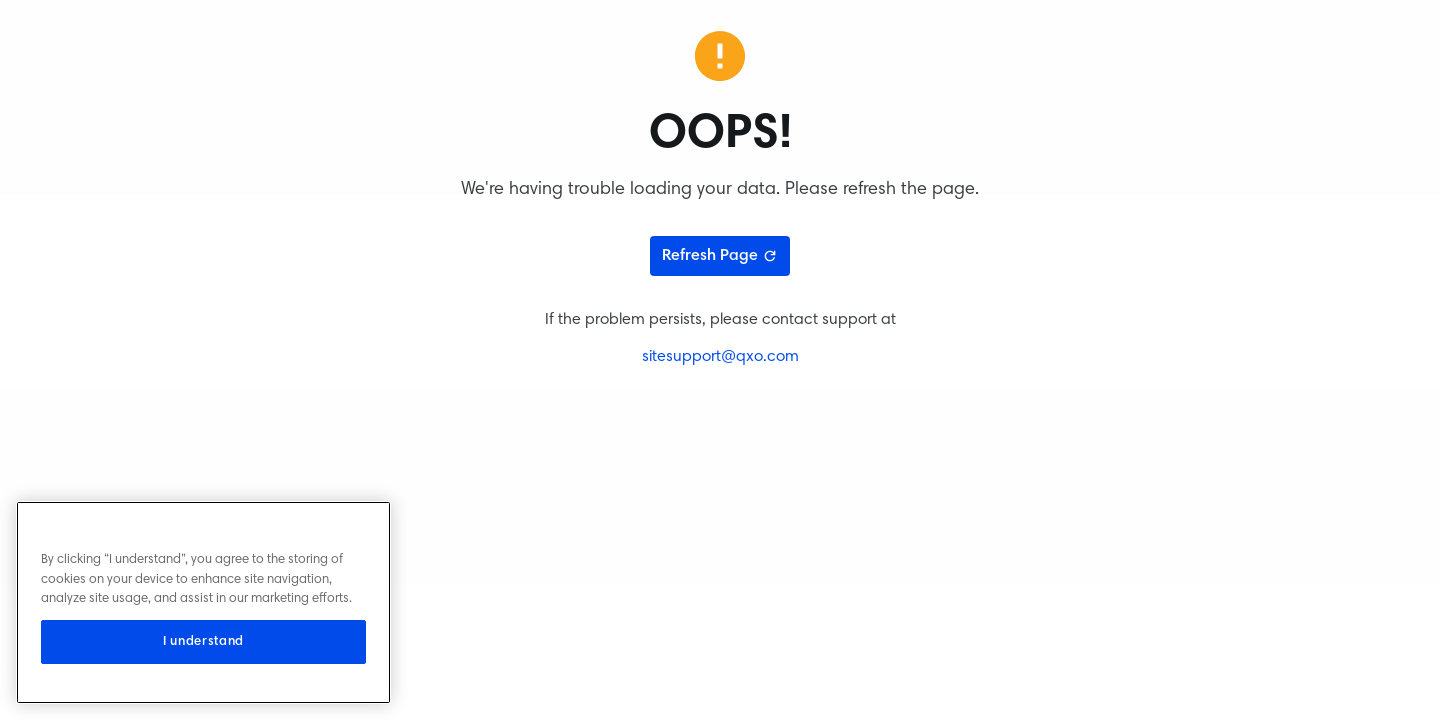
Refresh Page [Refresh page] (720, 256)
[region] (203, 602)
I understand (203, 642)
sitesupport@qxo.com (720, 357)
